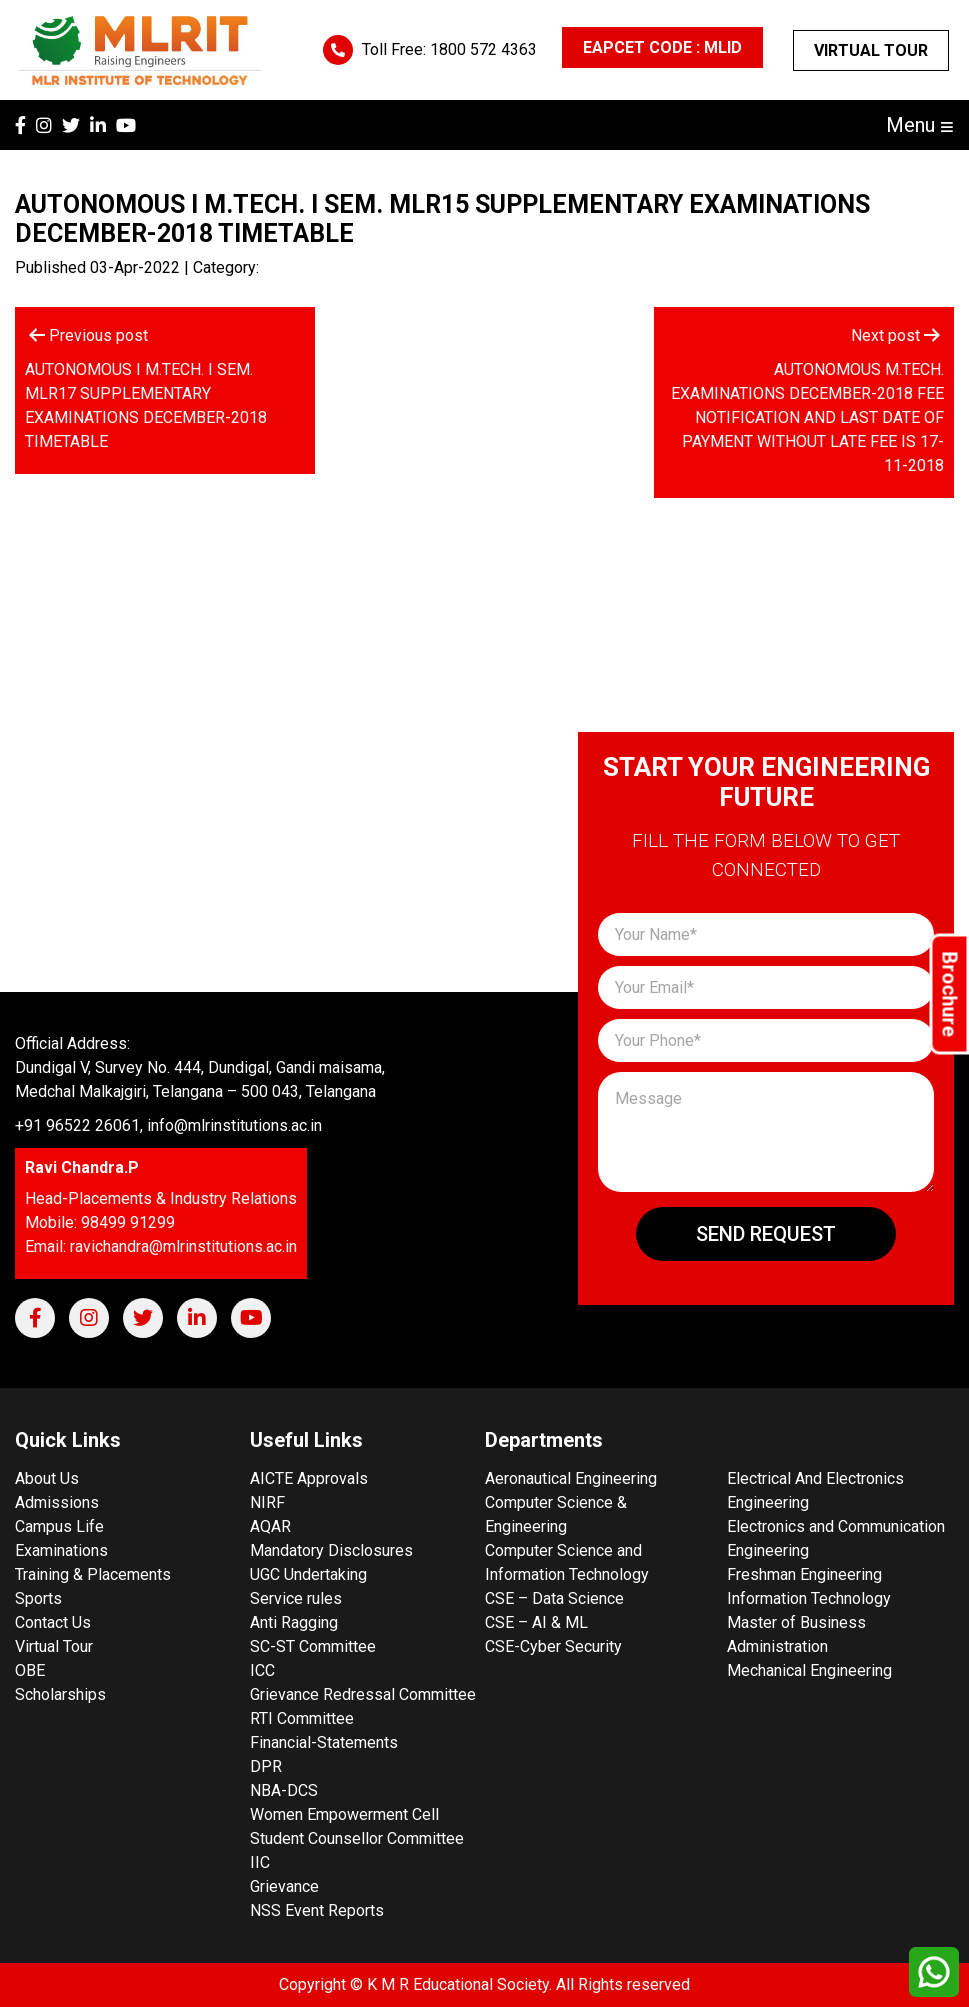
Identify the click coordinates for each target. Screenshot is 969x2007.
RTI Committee (302, 1718)
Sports (38, 1598)
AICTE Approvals (309, 1478)
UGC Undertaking (308, 1574)
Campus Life (59, 1526)
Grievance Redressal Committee (363, 1694)
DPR (266, 1766)
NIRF (267, 1502)
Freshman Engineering (804, 1574)
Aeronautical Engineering (571, 1478)
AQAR (270, 1526)
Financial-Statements (324, 1742)
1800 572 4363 (483, 49)
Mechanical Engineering (809, 1670)
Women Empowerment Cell (344, 1814)
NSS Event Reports (317, 1910)
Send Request (766, 1234)
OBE (30, 1670)
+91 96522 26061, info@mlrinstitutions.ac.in (168, 1125)
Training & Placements (93, 1574)
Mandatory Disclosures (331, 1550)
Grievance (284, 1886)
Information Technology (809, 1598)
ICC (262, 1670)
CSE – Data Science (554, 1598)
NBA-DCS (284, 1790)
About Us (47, 1478)
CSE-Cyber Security (553, 1646)
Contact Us (53, 1622)
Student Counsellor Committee (357, 1838)
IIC (260, 1862)
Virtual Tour (871, 50)
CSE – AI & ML (536, 1622)
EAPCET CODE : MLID (662, 47)
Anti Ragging (294, 1622)
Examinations (61, 1550)
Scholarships (60, 1694)
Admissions (57, 1502)
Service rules (296, 1598)
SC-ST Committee (313, 1646)
